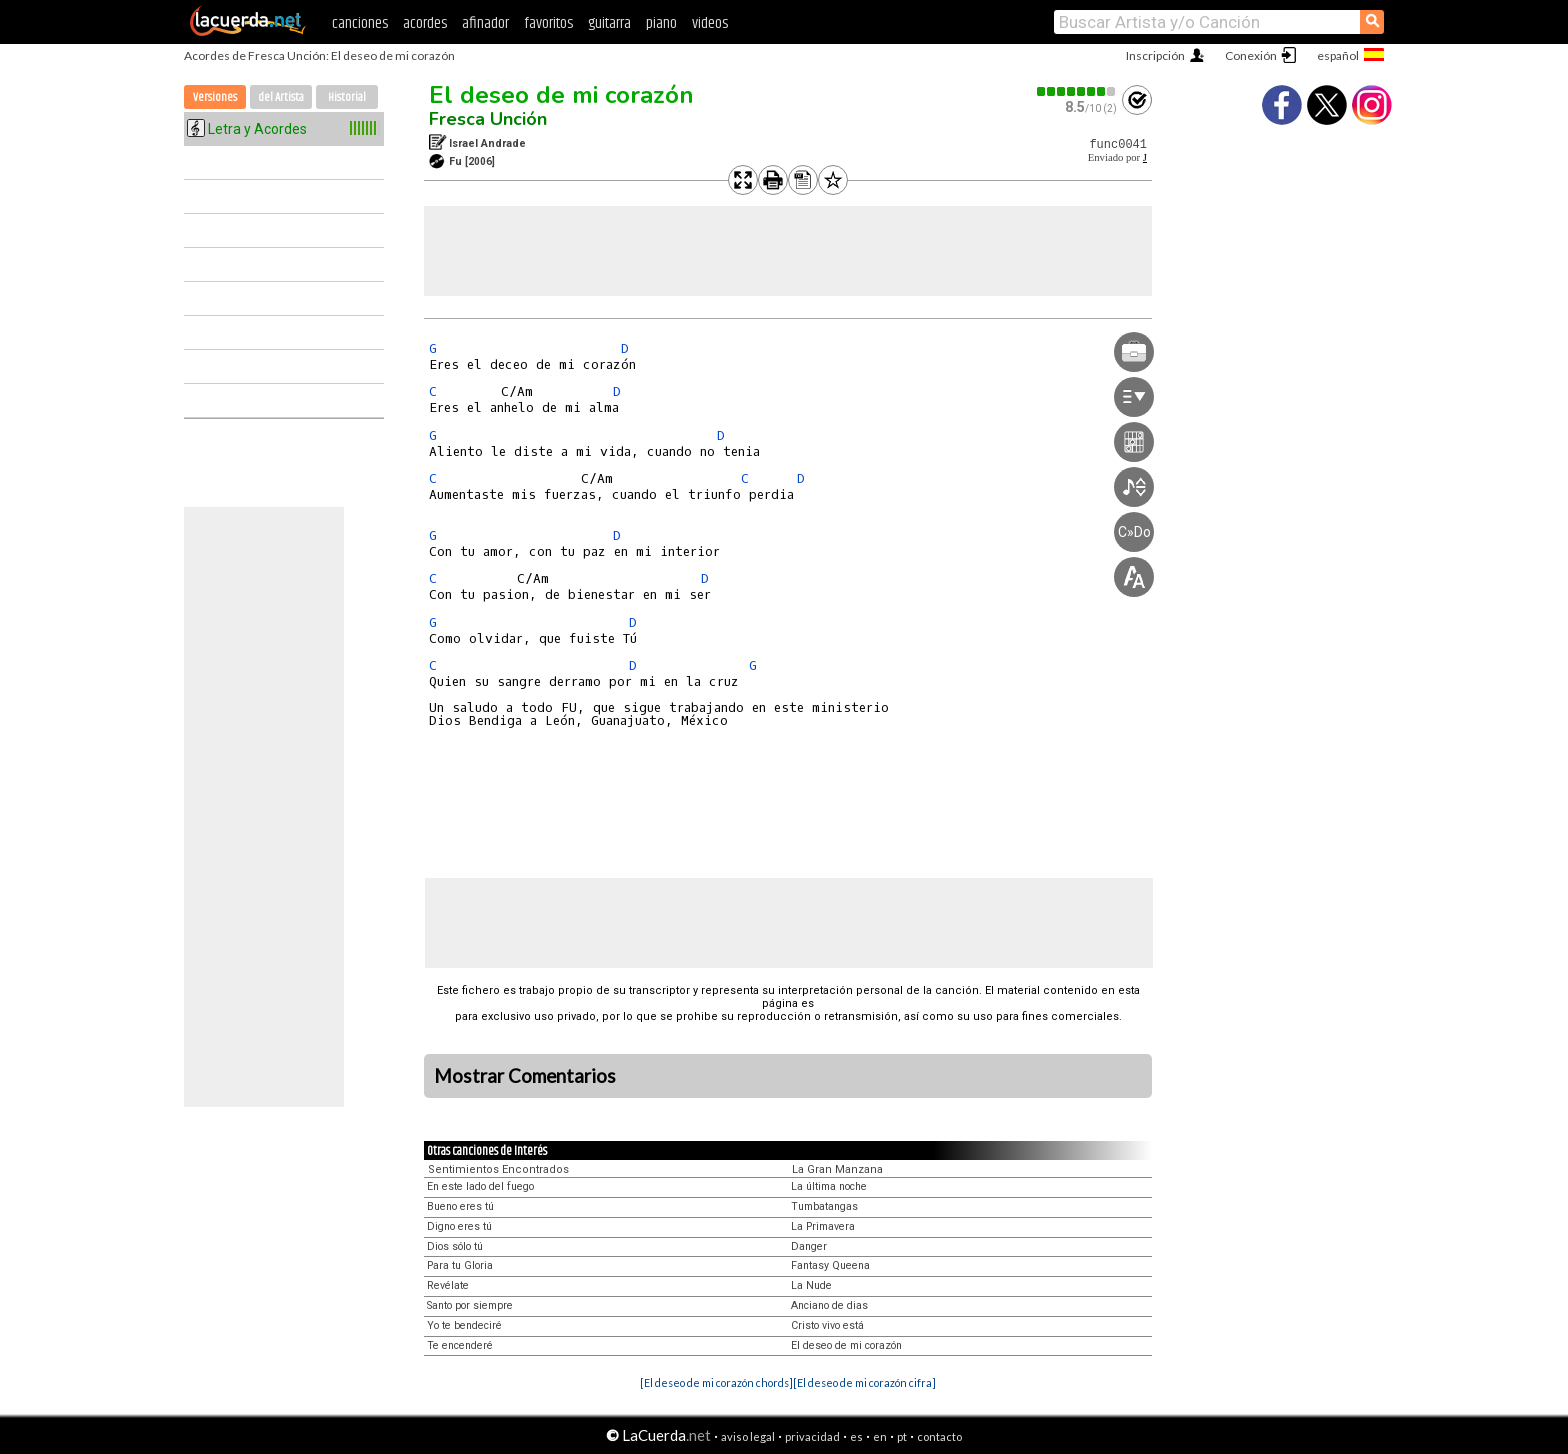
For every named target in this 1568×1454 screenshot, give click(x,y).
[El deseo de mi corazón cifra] (864, 1382)
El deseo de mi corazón (561, 95)
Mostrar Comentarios (525, 1076)
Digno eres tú (459, 1226)
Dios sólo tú (455, 1246)
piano (661, 23)
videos (710, 23)
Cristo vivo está (827, 1325)
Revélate (448, 1285)
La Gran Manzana (837, 1169)
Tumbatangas (824, 1206)
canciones (360, 23)
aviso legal (748, 1436)
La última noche (829, 1186)
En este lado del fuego (480, 1186)
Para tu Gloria (460, 1265)
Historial (347, 97)
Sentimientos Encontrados (498, 1169)
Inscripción (1155, 55)
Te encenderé (460, 1345)
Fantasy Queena (830, 1265)
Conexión (1251, 55)
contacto (939, 1436)
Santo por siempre (470, 1305)
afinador (485, 23)
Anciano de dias (829, 1305)
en (880, 1436)
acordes (425, 23)
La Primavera (823, 1226)
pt (902, 1436)
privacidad (812, 1436)
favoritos (548, 23)
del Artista (281, 97)
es (856, 1436)
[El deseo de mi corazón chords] (716, 1382)
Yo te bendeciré (464, 1325)
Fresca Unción (488, 119)
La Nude (811, 1285)
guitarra (609, 23)
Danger (809, 1246)
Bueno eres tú (460, 1206)
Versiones (215, 97)
